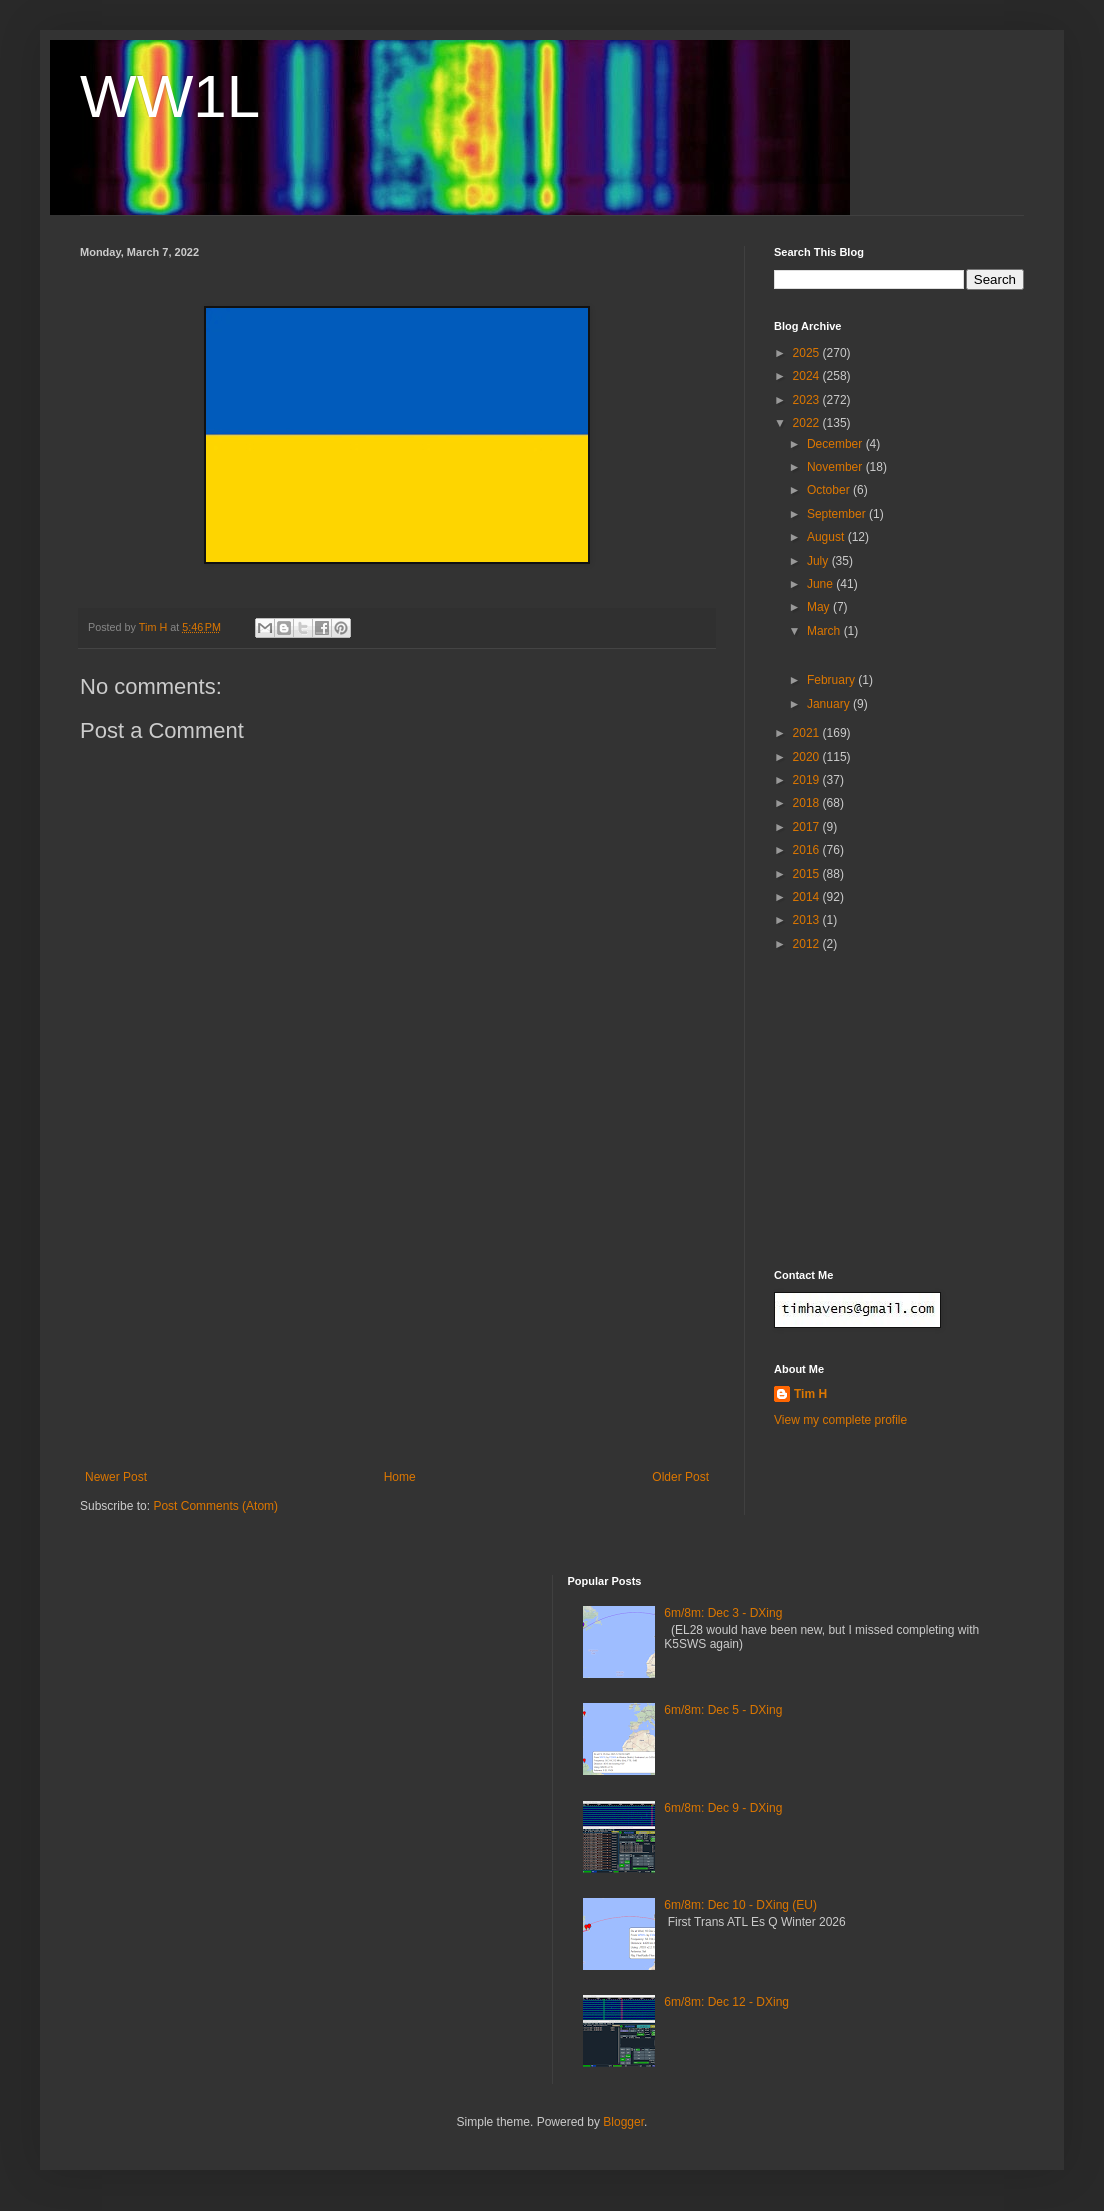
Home (400, 1477)
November (836, 467)
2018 (808, 803)
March (825, 631)
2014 (808, 897)
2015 (808, 874)
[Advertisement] (397, 1320)
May (820, 607)
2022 (808, 423)
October (830, 490)
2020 (808, 757)
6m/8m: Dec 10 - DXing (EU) (740, 1905)
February (832, 680)
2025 (808, 353)
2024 (808, 376)
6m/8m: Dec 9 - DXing (723, 1808)
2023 (808, 400)
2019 (808, 780)
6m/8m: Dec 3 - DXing (723, 1613)
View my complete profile (840, 1420)
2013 (808, 920)
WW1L (170, 96)
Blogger (623, 2122)
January (830, 704)
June (821, 584)
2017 (808, 827)
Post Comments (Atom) (215, 1506)
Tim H (810, 1394)
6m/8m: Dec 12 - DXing (726, 2002)
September (838, 514)
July (819, 561)
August (827, 537)
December (836, 444)
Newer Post (116, 1477)
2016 (808, 850)
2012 (808, 944)
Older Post (680, 1477)
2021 (808, 733)
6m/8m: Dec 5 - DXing (723, 1710)
